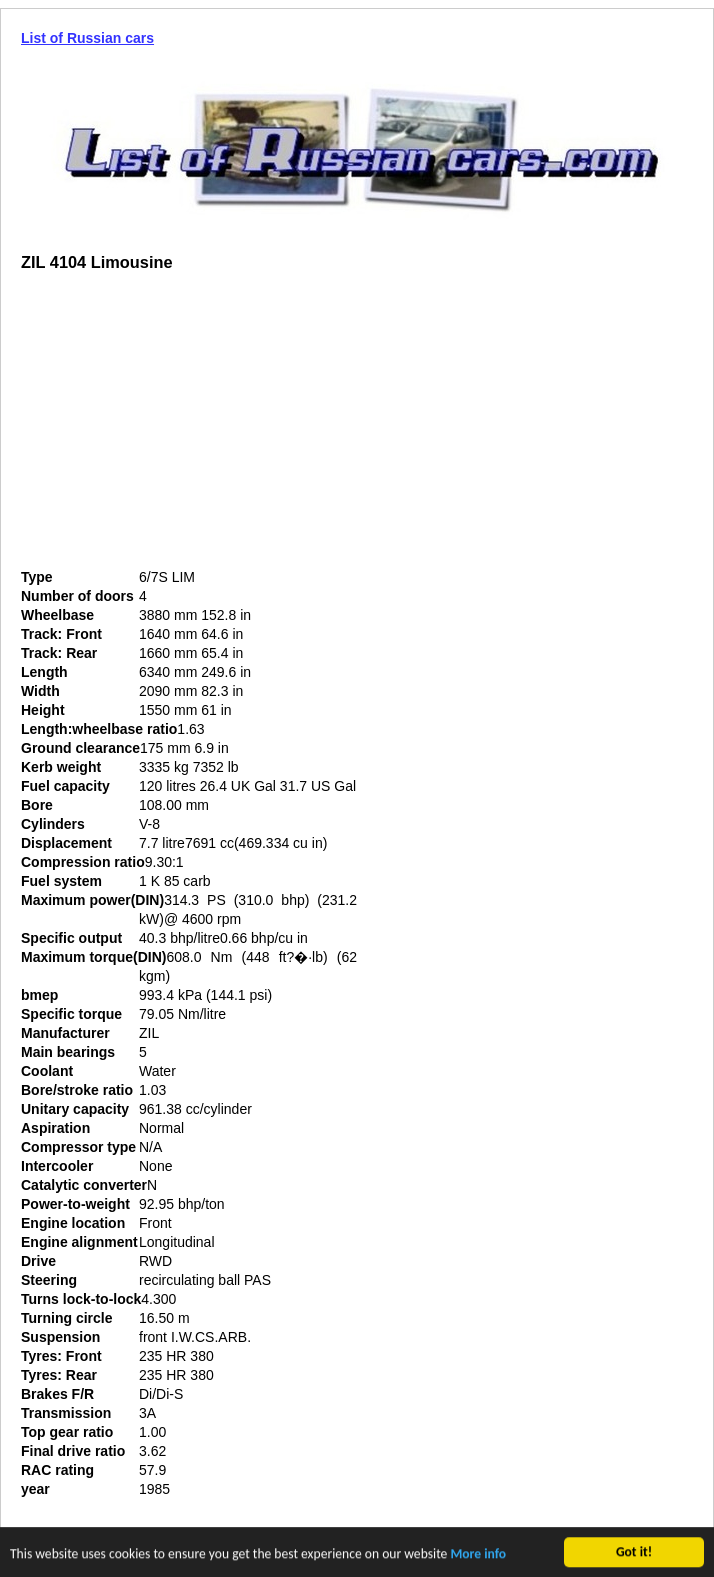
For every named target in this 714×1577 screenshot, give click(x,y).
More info (478, 1555)
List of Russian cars (87, 38)
